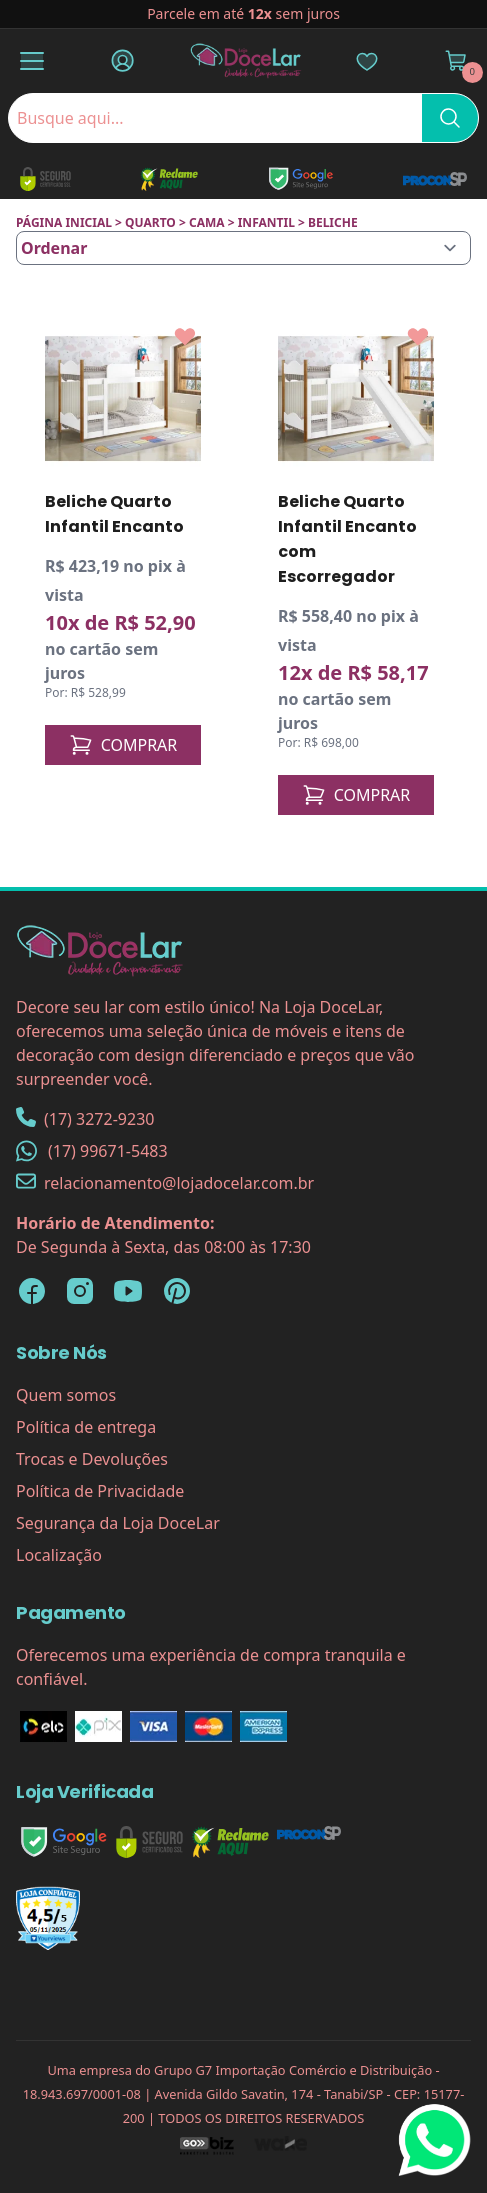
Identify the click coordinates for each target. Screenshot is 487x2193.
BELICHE (333, 222)
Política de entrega (86, 1427)
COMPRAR (123, 745)
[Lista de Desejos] (367, 61)
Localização (59, 1555)
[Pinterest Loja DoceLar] (176, 1291)
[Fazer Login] (122, 60)
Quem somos (66, 1395)
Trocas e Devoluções (92, 1459)
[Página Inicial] (246, 60)
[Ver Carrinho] (456, 61)
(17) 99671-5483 (92, 1151)
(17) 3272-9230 (85, 1118)
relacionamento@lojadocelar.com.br (165, 1182)
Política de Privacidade (100, 1491)
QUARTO (150, 222)
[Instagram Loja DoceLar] (80, 1291)
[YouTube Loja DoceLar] (128, 1291)
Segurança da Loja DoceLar (118, 1523)
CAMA (207, 222)
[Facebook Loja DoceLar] (32, 1291)
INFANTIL (266, 222)
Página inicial (64, 222)
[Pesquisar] (450, 118)
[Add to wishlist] (185, 337)
